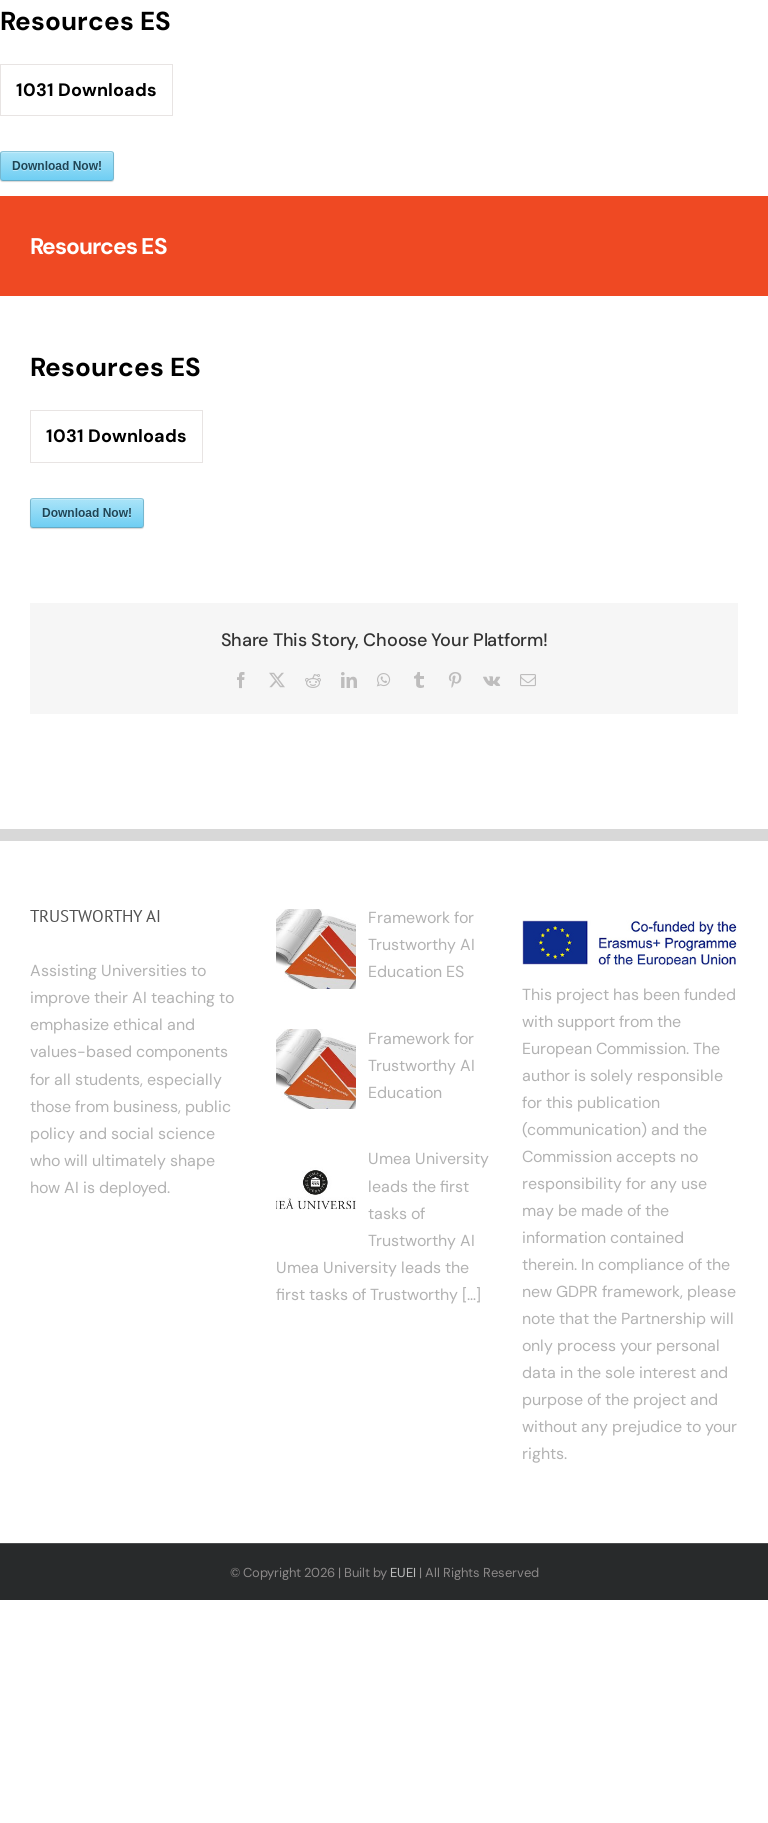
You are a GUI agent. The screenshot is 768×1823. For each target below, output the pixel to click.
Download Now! (57, 166)
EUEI (403, 1572)
